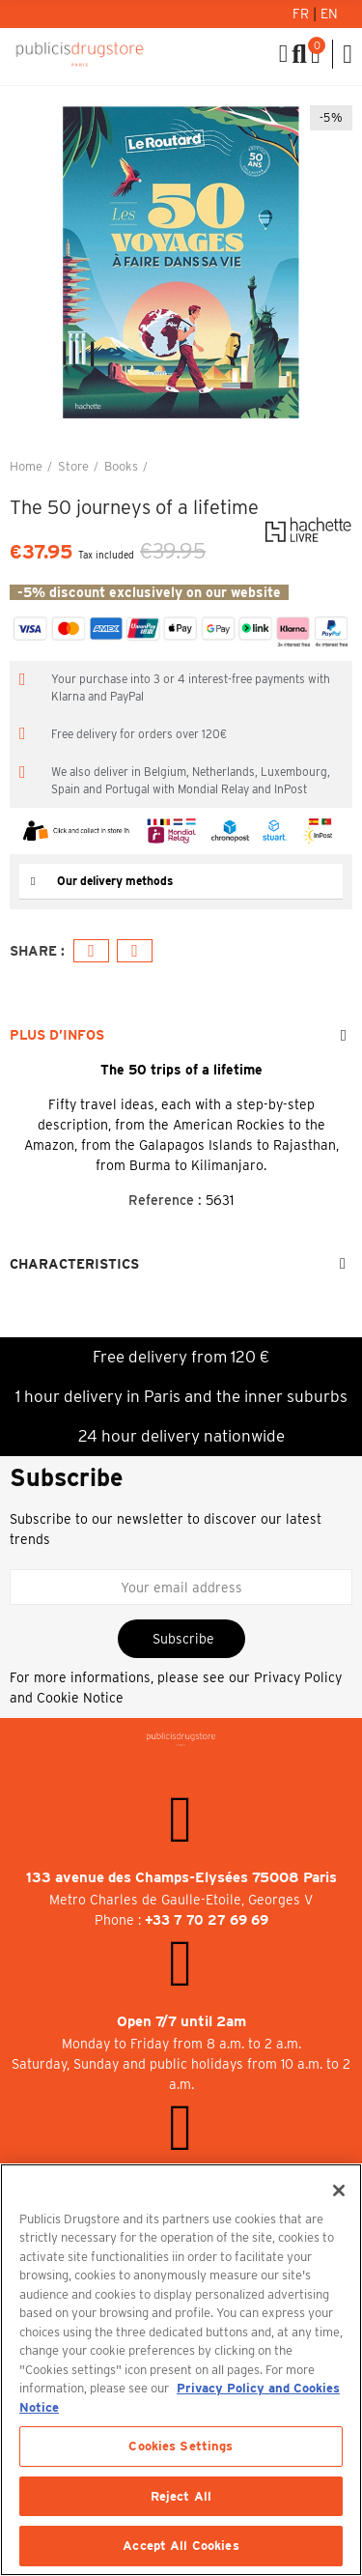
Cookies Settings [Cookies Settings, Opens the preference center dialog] (180, 2446)
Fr (302, 13)
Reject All (181, 2496)
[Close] (339, 2190)
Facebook (91, 951)
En (329, 13)
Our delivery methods (115, 880)
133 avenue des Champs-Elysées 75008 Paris (181, 1877)
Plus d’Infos (57, 1035)
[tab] (181, 882)
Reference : (165, 1200)
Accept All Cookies (180, 2545)
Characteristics (74, 1264)
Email (134, 951)
